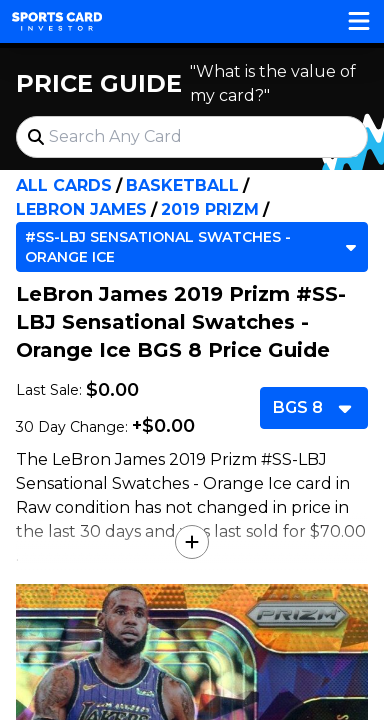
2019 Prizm (210, 209)
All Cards (64, 185)
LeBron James (81, 209)
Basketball (182, 185)
